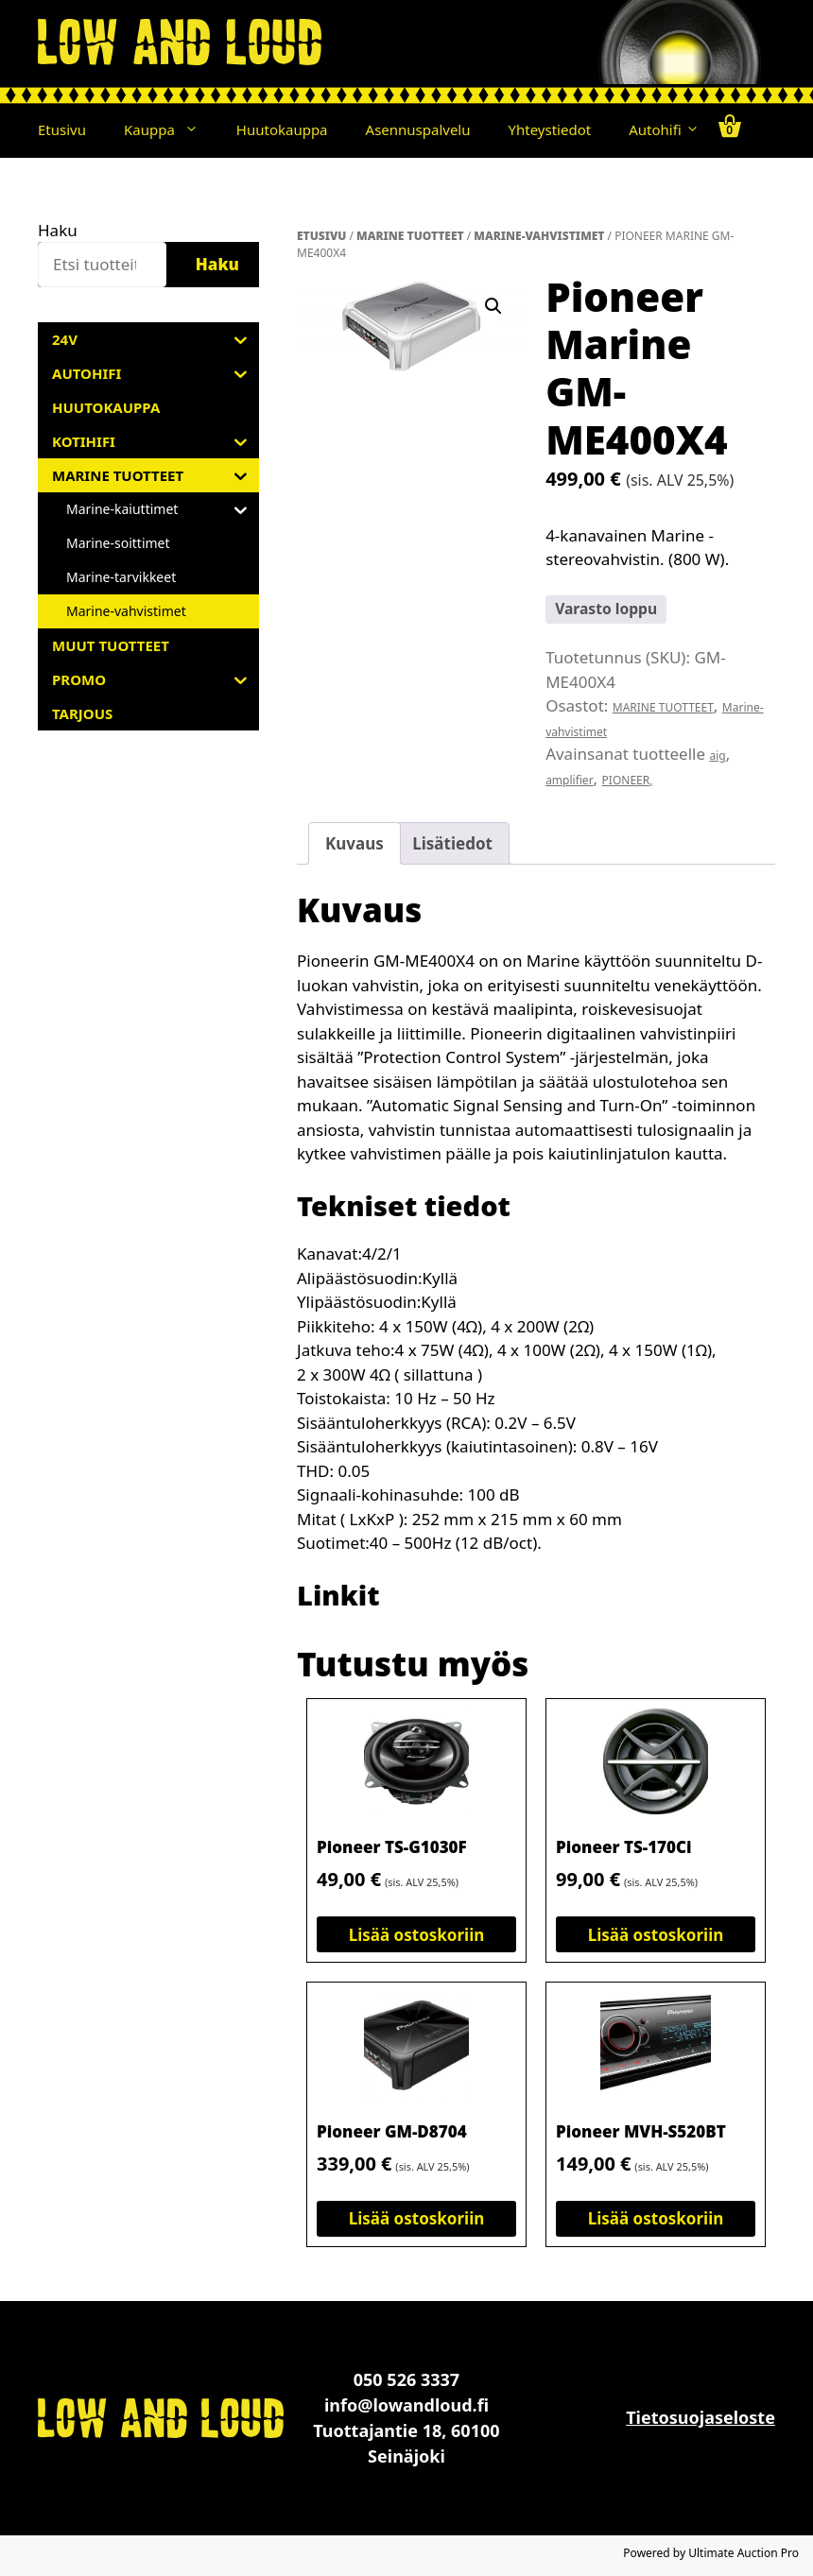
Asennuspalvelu (418, 129)
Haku (58, 230)
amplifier (569, 780)
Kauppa (170, 129)
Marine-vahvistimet (539, 236)
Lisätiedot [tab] (452, 843)
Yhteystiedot (550, 129)
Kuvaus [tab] (354, 843)
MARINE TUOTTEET (410, 236)
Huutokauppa (282, 129)
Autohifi (664, 129)
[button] (196, 129)
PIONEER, (627, 780)
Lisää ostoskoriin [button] (417, 1935)
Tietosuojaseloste (700, 2417)
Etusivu (62, 129)
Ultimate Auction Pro (743, 2553)
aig (718, 755)
